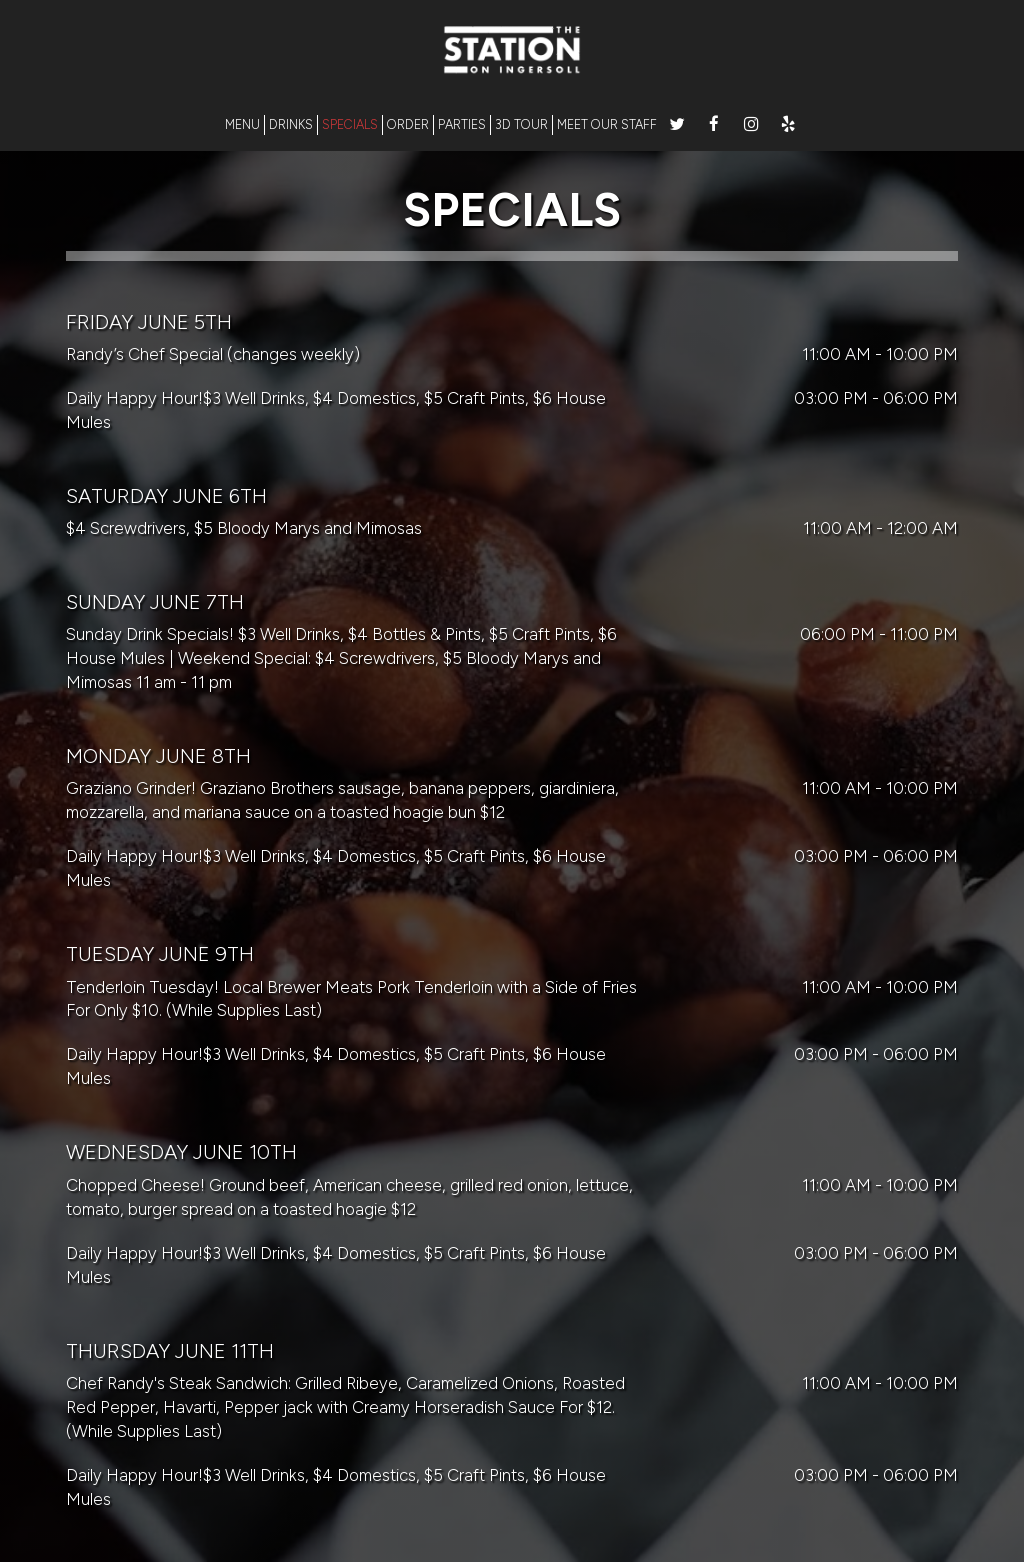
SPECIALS (350, 124)
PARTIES (462, 124)
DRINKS (291, 124)
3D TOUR (521, 124)
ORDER (408, 124)
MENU (242, 124)
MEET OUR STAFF (607, 124)
